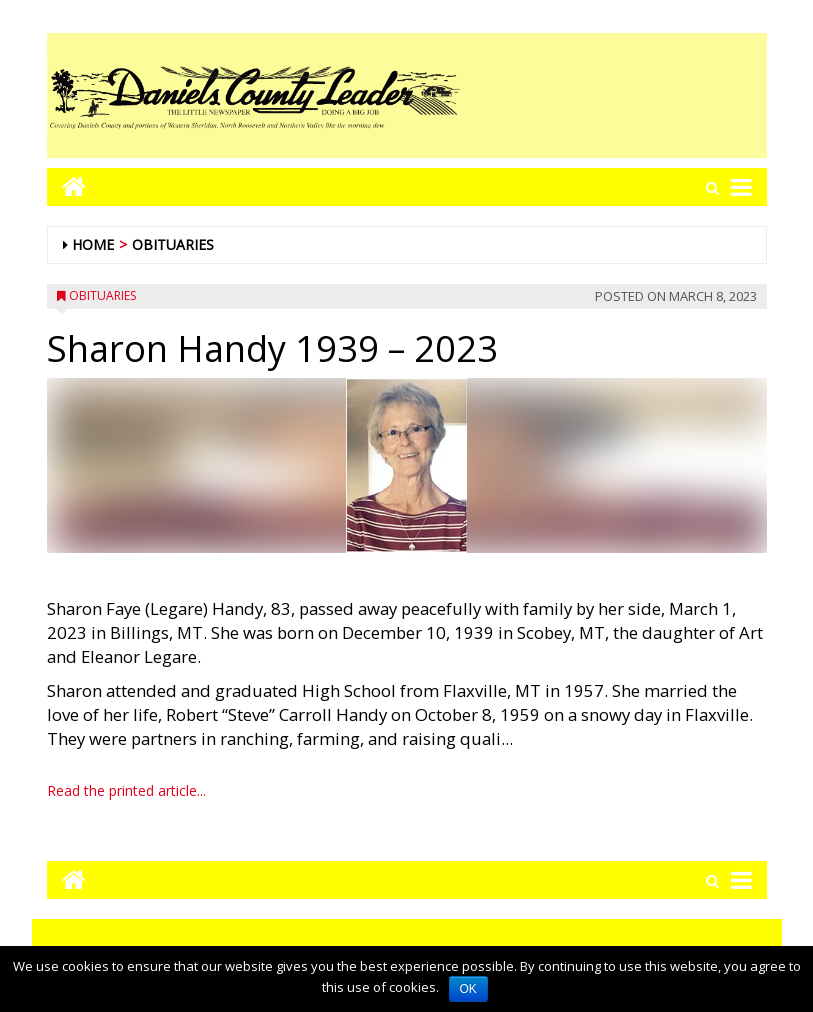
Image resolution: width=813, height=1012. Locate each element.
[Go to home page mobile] (66, 186)
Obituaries (173, 244)
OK (468, 989)
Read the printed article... (126, 790)
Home (93, 244)
